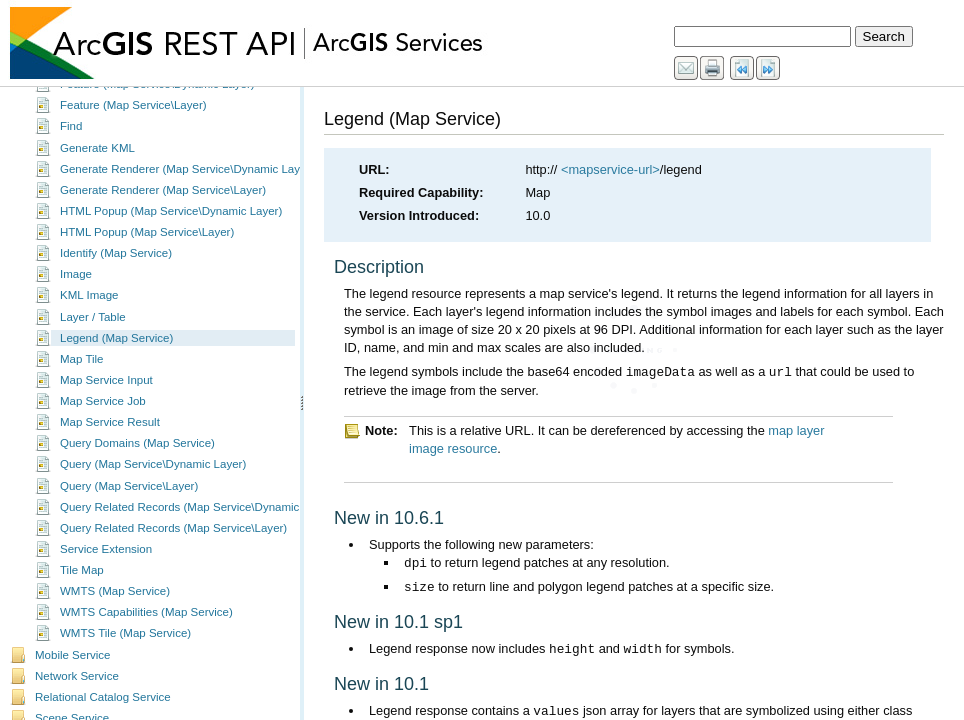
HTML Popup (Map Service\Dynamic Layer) (171, 228)
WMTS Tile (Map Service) (125, 650)
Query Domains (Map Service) (137, 460)
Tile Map (82, 587)
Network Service (77, 693)
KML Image (89, 312)
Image (76, 291)
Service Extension (106, 566)
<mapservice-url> (610, 169)
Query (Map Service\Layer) (129, 503)
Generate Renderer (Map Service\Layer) (163, 207)
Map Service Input (106, 397)
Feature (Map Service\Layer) (133, 122)
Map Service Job (103, 418)
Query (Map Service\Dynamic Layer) (153, 481)
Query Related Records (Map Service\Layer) (173, 545)
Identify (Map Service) (116, 270)
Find (71, 143)
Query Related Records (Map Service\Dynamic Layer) (197, 524)
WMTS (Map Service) (115, 608)
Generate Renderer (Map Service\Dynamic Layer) (187, 186)
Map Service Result (110, 439)
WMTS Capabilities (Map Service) (146, 629)
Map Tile (82, 376)
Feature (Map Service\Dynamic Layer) (157, 101)
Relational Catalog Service (103, 714)
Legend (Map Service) (116, 355)
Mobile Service (73, 672)
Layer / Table (93, 334)
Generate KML (97, 165)
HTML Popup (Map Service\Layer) (147, 249)
